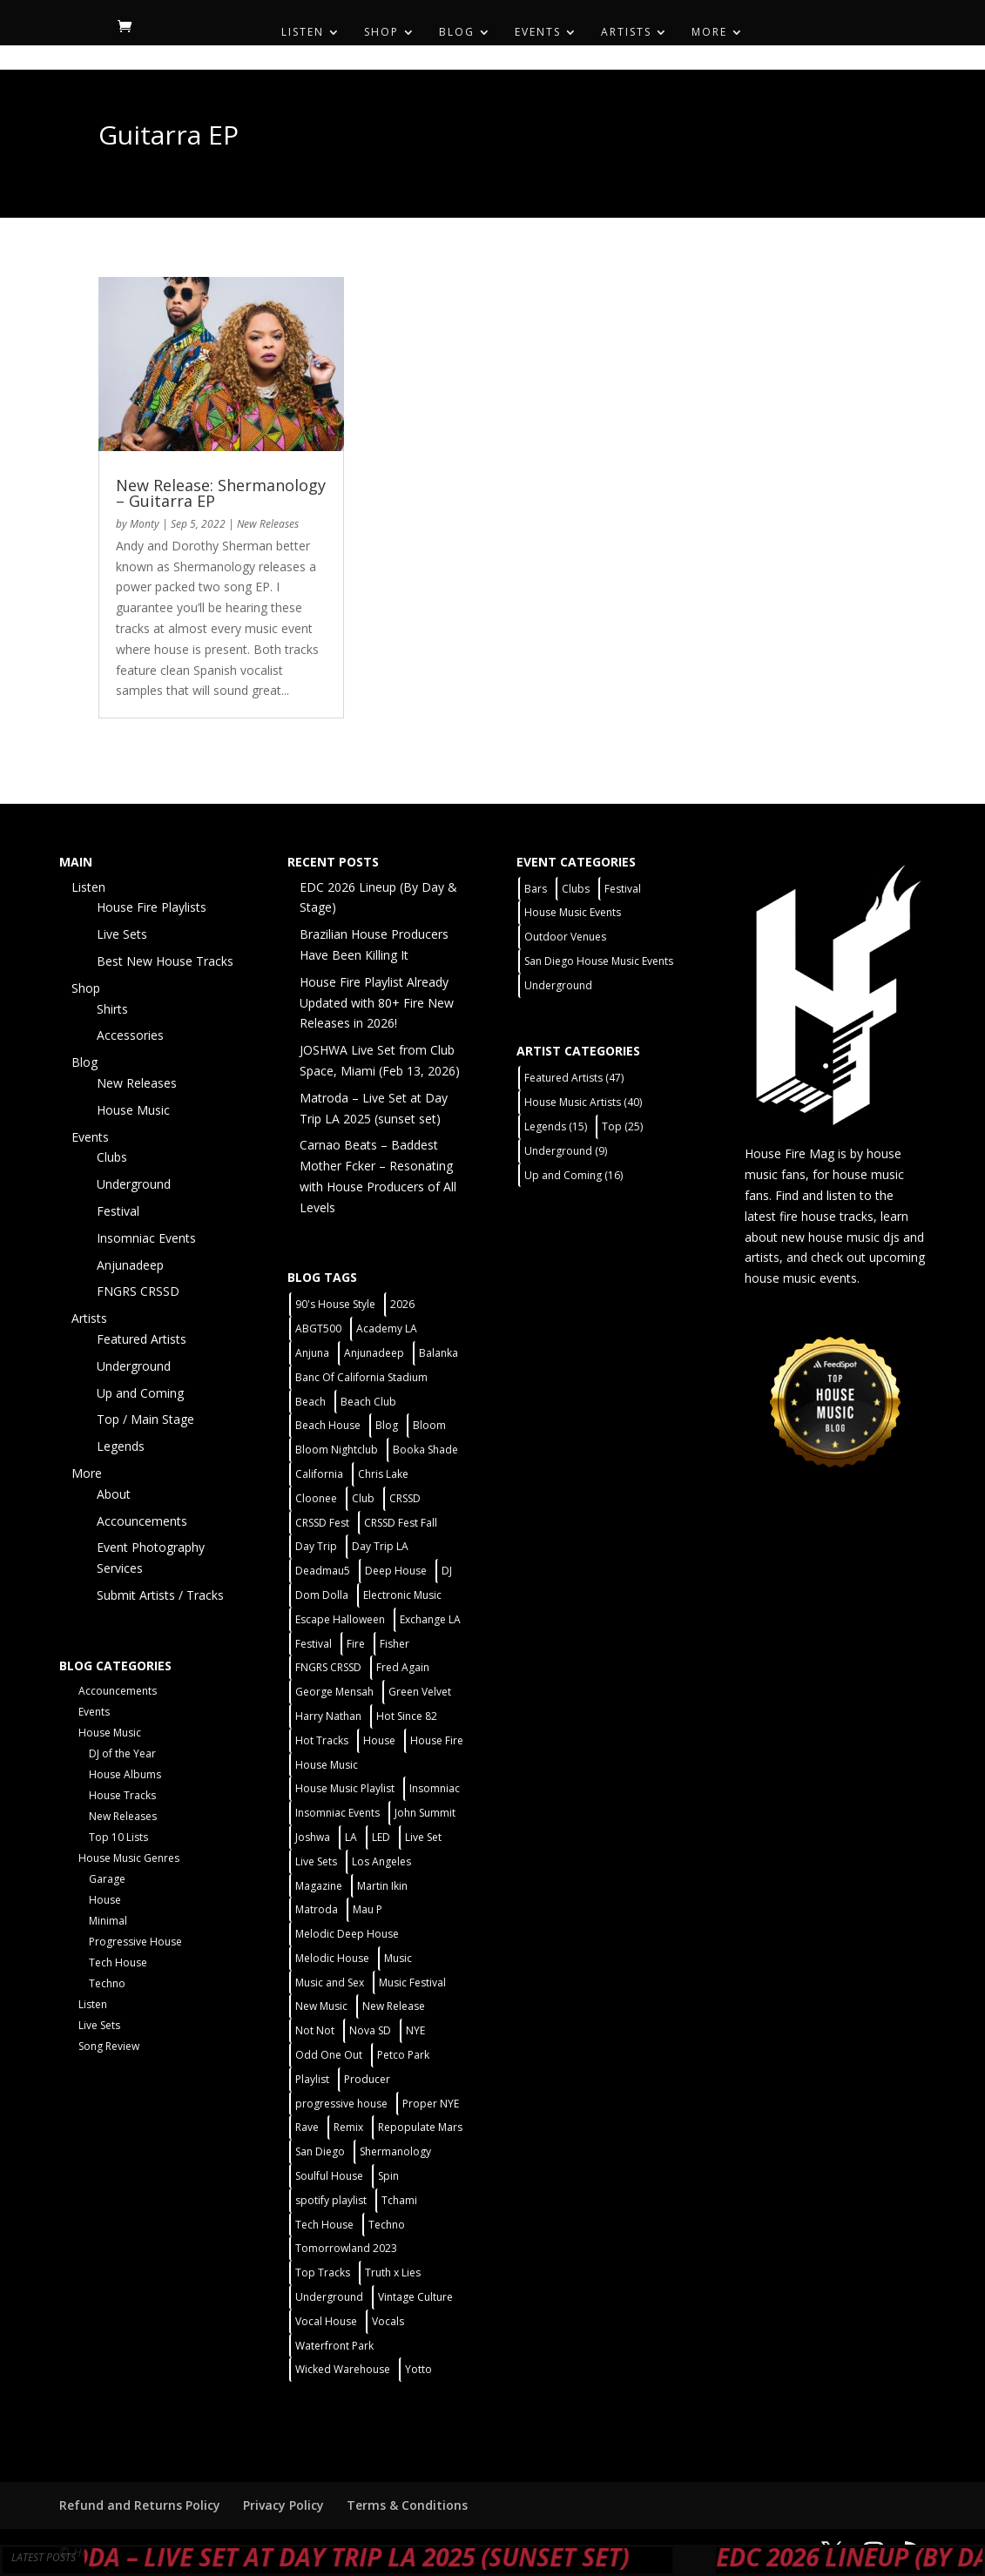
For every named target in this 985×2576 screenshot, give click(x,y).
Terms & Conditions (407, 2505)
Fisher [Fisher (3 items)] (394, 1643)
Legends (121, 1446)
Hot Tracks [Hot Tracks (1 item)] (321, 1740)
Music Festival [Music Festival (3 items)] (412, 1982)
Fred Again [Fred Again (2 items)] (402, 1667)
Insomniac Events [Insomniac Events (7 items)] (337, 1812)
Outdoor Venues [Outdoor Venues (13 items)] (565, 936)
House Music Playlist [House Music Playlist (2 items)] (345, 1788)
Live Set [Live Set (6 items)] (423, 1837)
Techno (107, 1983)
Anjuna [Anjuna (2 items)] (312, 1352)
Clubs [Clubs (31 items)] (576, 888)
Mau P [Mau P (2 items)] (367, 1909)
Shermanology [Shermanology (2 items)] (395, 2151)
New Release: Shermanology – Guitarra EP (221, 493)
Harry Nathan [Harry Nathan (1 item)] (328, 1716)
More (709, 32)
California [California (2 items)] (319, 1474)
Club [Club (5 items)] (363, 1498)
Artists (626, 32)
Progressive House (135, 1941)
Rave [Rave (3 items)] (307, 2127)
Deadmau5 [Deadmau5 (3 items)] (322, 1570)
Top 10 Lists (118, 1837)
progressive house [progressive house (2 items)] (341, 2103)
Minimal (108, 1920)
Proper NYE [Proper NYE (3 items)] (430, 2103)
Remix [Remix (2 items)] (348, 2127)
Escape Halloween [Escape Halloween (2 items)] (340, 1619)
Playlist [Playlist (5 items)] (312, 2079)
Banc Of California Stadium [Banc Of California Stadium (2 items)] (361, 1377)
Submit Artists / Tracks (160, 1595)
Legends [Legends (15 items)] (555, 1126)
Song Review (108, 2046)
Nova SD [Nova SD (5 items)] (370, 2030)
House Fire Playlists (151, 907)
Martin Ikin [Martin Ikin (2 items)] (382, 1885)
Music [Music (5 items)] (398, 1958)
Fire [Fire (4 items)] (356, 1643)
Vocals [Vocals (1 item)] (388, 2321)
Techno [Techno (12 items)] (386, 2224)
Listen (302, 32)
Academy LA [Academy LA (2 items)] (386, 1328)
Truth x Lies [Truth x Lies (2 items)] (393, 2272)
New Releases (268, 523)
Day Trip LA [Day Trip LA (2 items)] (380, 1546)
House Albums (125, 1774)
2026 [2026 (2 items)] (402, 1304)
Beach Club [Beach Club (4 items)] (368, 1401)
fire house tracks (826, 1216)
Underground (134, 1184)
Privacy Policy (283, 2505)
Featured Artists (141, 1339)
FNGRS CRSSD (138, 1291)
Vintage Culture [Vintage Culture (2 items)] (415, 2296)
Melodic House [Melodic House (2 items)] (332, 1958)
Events (538, 32)
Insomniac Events (146, 1238)
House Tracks (122, 1795)
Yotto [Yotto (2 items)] (418, 2369)
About (114, 1494)
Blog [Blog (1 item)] (386, 1425)
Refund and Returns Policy (139, 2505)
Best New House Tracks (165, 961)
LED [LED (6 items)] (381, 1837)
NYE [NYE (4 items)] (415, 2030)
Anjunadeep (130, 1265)
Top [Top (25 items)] (622, 1126)
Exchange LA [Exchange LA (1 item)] (430, 1619)
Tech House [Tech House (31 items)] (324, 2224)
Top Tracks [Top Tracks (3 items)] (322, 2272)
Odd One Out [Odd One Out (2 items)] (328, 2054)
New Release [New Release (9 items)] (393, 2006)
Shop (381, 32)
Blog (457, 32)
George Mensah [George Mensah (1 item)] (334, 1691)
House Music (133, 1110)
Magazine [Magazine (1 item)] (318, 1885)
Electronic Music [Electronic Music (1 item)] (402, 1595)
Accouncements (142, 1521)
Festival (118, 1211)
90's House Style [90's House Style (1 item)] (335, 1304)
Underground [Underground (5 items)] (329, 2296)
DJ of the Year (122, 1753)
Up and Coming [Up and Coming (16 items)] (573, 1175)
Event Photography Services (151, 1557)
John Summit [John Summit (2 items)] (425, 1812)
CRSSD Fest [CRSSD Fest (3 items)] (322, 1522)
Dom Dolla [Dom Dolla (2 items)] (321, 1595)
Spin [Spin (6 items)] (388, 2175)
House (105, 1899)
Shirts (112, 1009)
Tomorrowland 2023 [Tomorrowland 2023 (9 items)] (346, 2248)
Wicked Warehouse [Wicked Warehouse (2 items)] (342, 2369)
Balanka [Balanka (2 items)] (438, 1352)
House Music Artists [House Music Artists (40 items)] (583, 1102)
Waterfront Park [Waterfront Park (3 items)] (334, 2345)
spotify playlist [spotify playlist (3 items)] (331, 2200)
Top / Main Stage (145, 1419)
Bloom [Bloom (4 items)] (429, 1425)
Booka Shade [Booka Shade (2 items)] (425, 1449)
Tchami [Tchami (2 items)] (399, 2200)
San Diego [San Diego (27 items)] (320, 2151)
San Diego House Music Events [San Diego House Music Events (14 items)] (598, 961)
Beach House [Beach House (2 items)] (328, 1425)
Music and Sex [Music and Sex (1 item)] (329, 1982)
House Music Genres (128, 1858)
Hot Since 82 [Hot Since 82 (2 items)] (406, 1716)
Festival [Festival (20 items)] (313, 1643)
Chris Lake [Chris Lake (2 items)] (383, 1474)
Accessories (130, 1035)
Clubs (112, 1157)
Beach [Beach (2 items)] (310, 1401)
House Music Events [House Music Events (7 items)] (572, 912)
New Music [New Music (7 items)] (321, 2006)
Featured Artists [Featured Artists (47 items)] (574, 1077)
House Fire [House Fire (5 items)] (436, 1740)
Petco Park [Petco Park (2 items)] (403, 2054)
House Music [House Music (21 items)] (326, 1764)
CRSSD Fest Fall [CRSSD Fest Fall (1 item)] (400, 1522)
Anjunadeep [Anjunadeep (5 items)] (374, 1352)
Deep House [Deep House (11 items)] (396, 1570)
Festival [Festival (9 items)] (622, 888)
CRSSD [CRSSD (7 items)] (405, 1498)
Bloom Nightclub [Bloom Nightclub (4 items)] (336, 1449)
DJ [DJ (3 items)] (447, 1570)
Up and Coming (140, 1393)
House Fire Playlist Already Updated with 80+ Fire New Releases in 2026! (377, 1003)
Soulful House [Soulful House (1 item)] (329, 2175)
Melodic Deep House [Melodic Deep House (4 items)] (347, 1933)
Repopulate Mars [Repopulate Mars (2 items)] (420, 2127)
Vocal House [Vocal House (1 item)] (326, 2321)
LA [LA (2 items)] (351, 1837)
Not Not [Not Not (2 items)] (314, 2030)
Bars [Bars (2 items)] (535, 888)
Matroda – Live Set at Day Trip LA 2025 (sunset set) (379, 2556)
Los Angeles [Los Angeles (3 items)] (381, 1861)
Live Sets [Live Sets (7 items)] (316, 1861)
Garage (107, 1878)
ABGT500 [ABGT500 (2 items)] (318, 1328)
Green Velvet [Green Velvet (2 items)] (419, 1691)
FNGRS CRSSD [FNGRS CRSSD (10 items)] (328, 1667)
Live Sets (122, 934)
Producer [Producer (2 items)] (367, 2079)
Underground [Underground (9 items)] (565, 1150)
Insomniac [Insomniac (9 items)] (434, 1788)
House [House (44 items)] (379, 1740)
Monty (144, 523)
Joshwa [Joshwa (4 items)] (312, 1837)
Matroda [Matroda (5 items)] (316, 1909)
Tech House (118, 1962)
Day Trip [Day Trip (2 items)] (316, 1546)
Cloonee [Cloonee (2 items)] (316, 1498)
